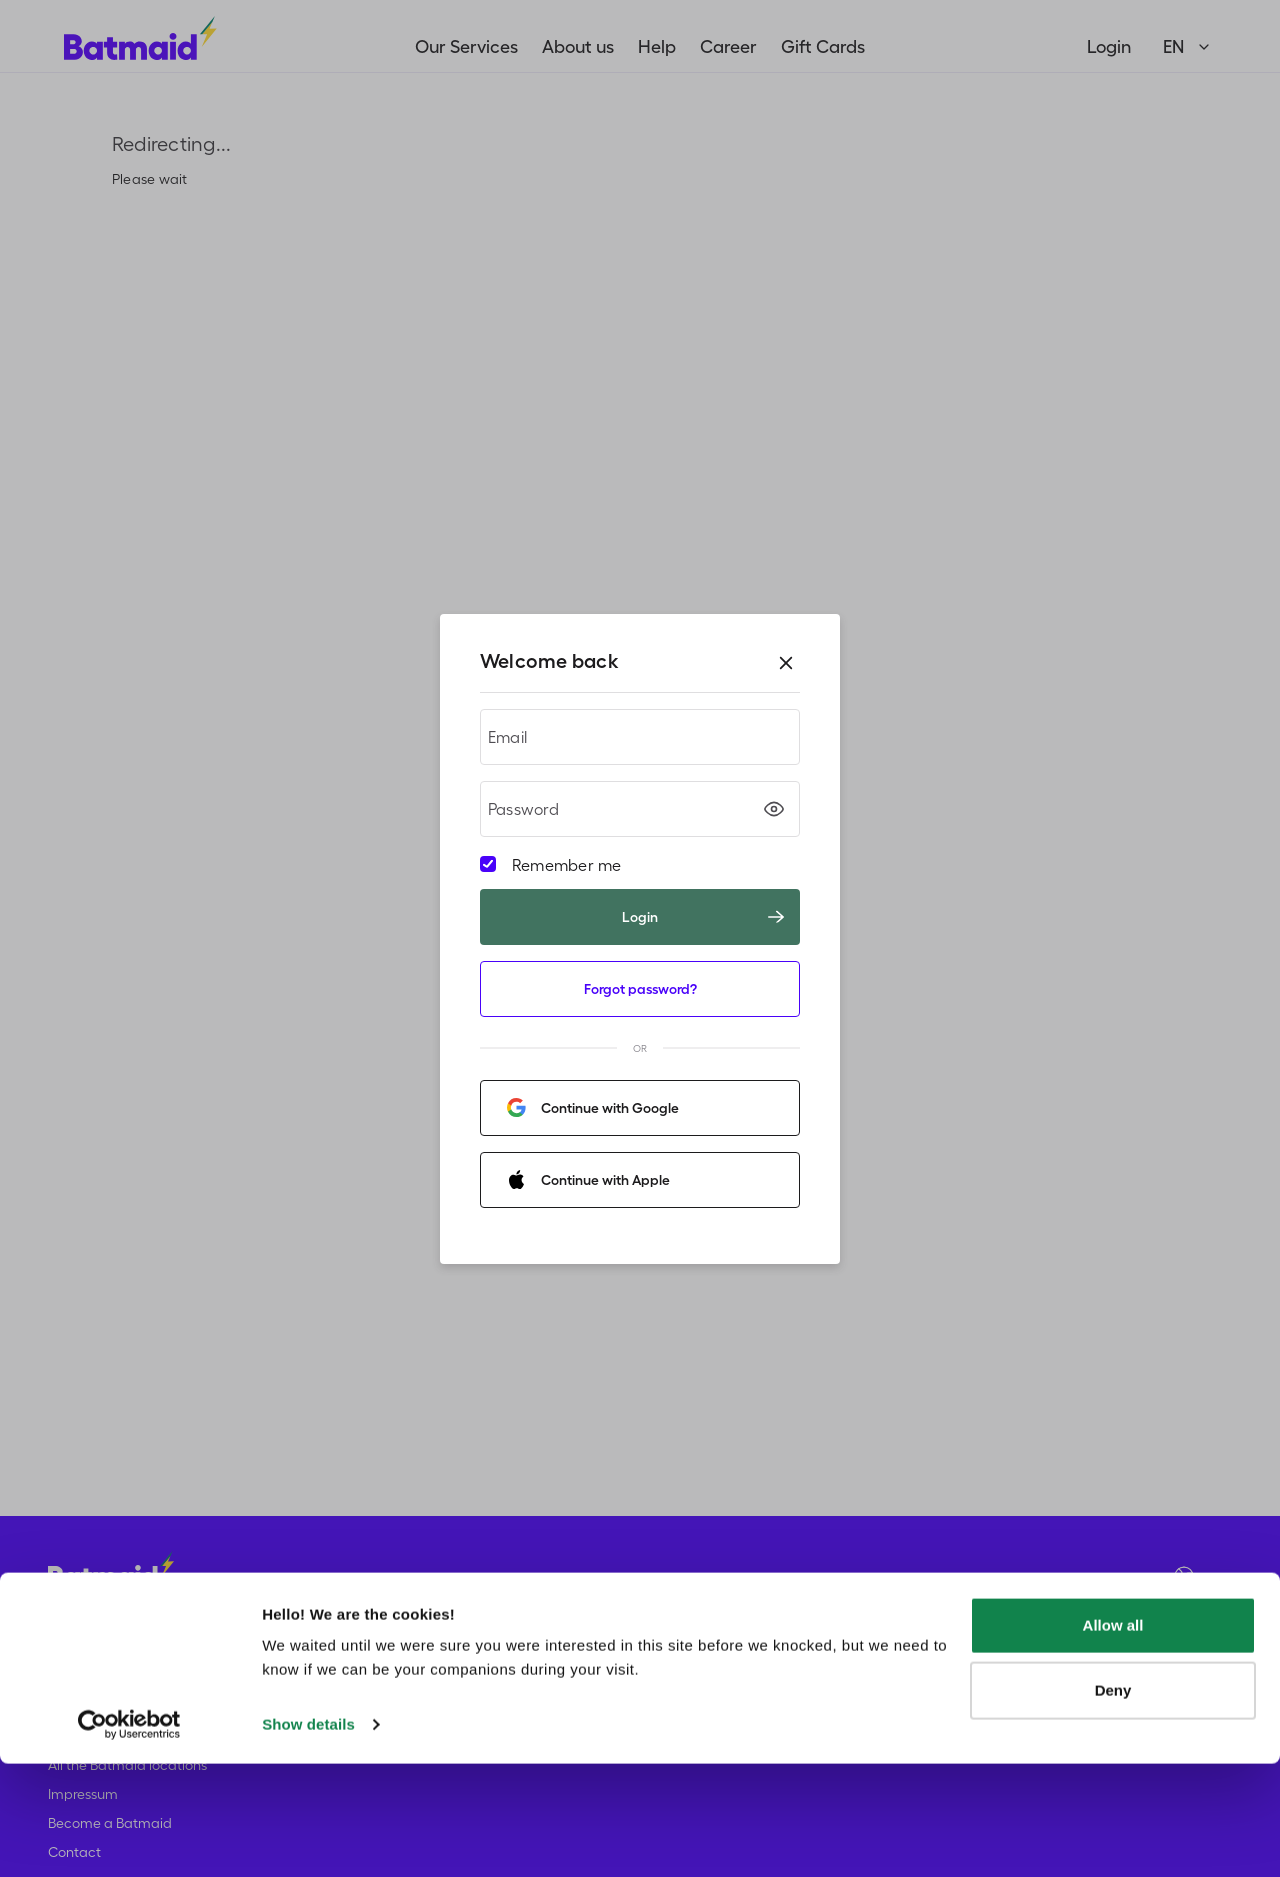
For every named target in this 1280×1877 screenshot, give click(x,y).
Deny (1113, 1803)
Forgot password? (640, 989)
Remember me (567, 865)
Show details (308, 1837)
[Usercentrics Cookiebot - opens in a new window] (129, 1838)
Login (703, 917)
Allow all (1113, 1738)
